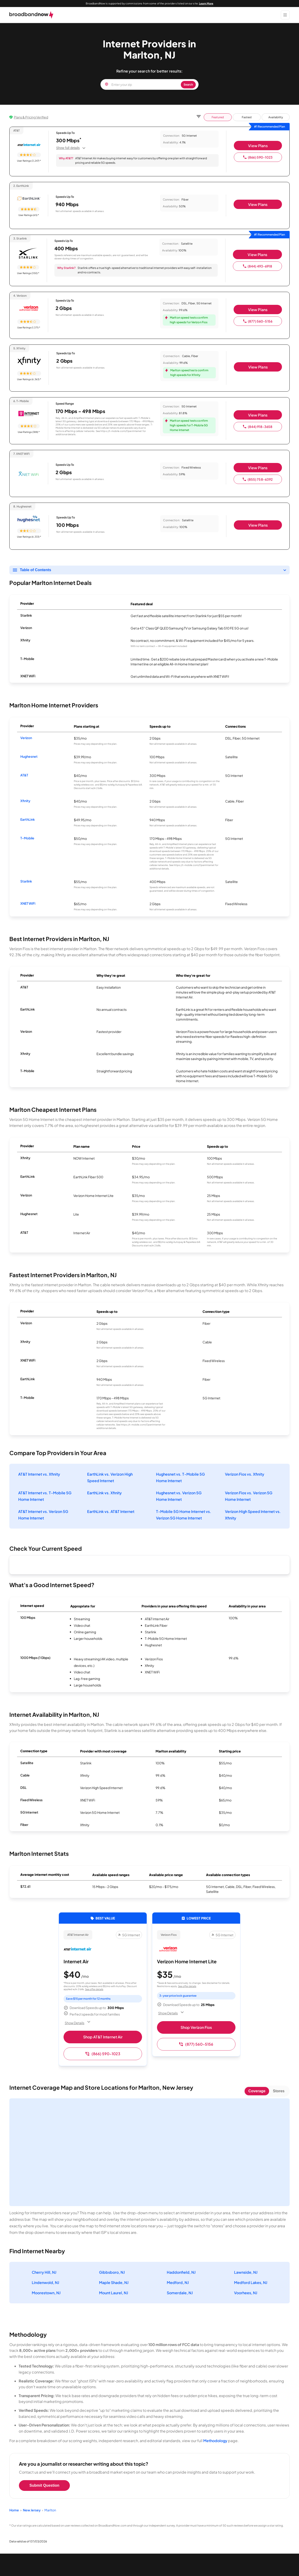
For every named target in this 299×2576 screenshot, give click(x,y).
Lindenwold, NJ (45, 2282)
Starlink (26, 881)
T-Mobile (27, 838)
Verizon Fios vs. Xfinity (244, 1474)
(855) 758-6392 (258, 479)
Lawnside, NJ (245, 2272)
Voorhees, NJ (245, 2292)
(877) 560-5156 (257, 321)
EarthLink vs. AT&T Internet (110, 1511)
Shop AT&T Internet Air (103, 2036)
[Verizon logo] (28, 308)
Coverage (256, 2091)
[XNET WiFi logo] (28, 474)
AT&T (24, 775)
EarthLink (27, 819)
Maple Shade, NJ (113, 2282)
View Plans (257, 145)
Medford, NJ (178, 2282)
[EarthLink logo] (28, 198)
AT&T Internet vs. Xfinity (39, 1474)
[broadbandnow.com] (31, 14)
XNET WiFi (27, 903)
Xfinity (25, 801)
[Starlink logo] (28, 253)
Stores (279, 2091)
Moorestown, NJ (46, 2292)
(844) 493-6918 (257, 266)
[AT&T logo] (29, 145)
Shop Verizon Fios (196, 2027)
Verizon (26, 738)
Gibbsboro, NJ (112, 2272)
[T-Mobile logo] (28, 414)
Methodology (215, 2440)
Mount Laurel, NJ (113, 2292)
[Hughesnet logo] (29, 519)
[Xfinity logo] (29, 361)
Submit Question (44, 2485)
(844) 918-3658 (257, 426)
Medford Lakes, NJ (250, 2282)
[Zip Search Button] (188, 84)
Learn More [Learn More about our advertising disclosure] (206, 3)
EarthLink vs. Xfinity (104, 1492)
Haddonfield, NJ (181, 2272)
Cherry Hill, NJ (44, 2272)
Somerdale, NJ (180, 2292)
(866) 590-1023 (258, 157)
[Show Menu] (285, 14)
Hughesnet (29, 756)
